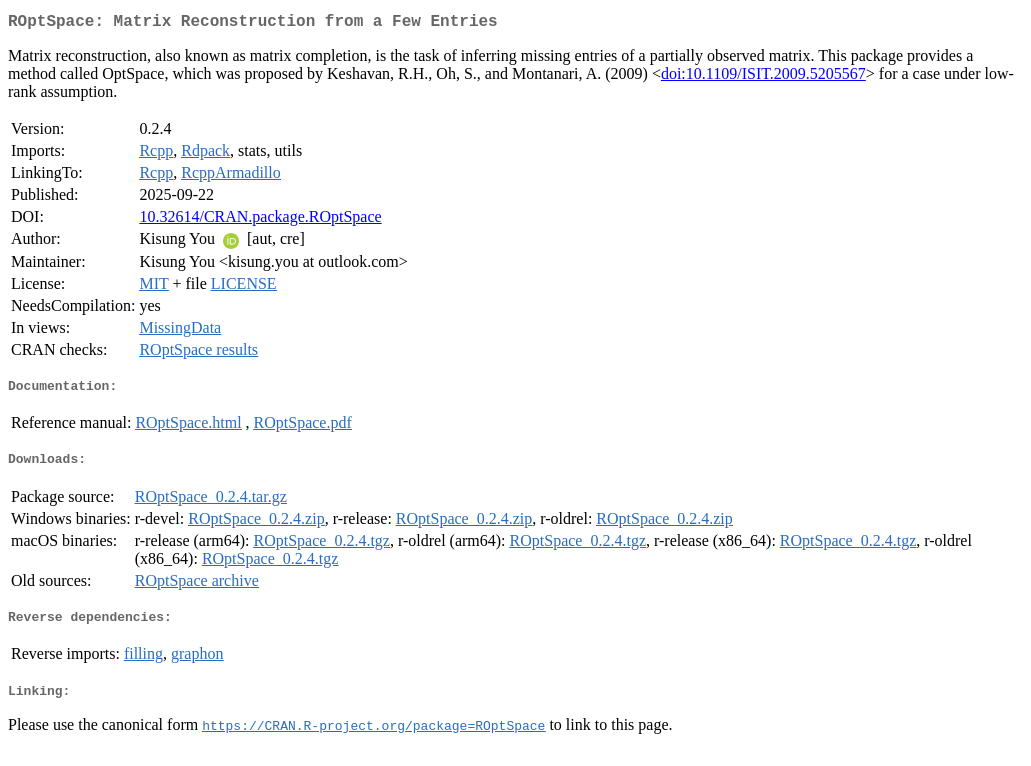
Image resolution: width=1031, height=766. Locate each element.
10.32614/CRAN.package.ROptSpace (260, 220)
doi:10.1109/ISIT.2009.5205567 (763, 77)
